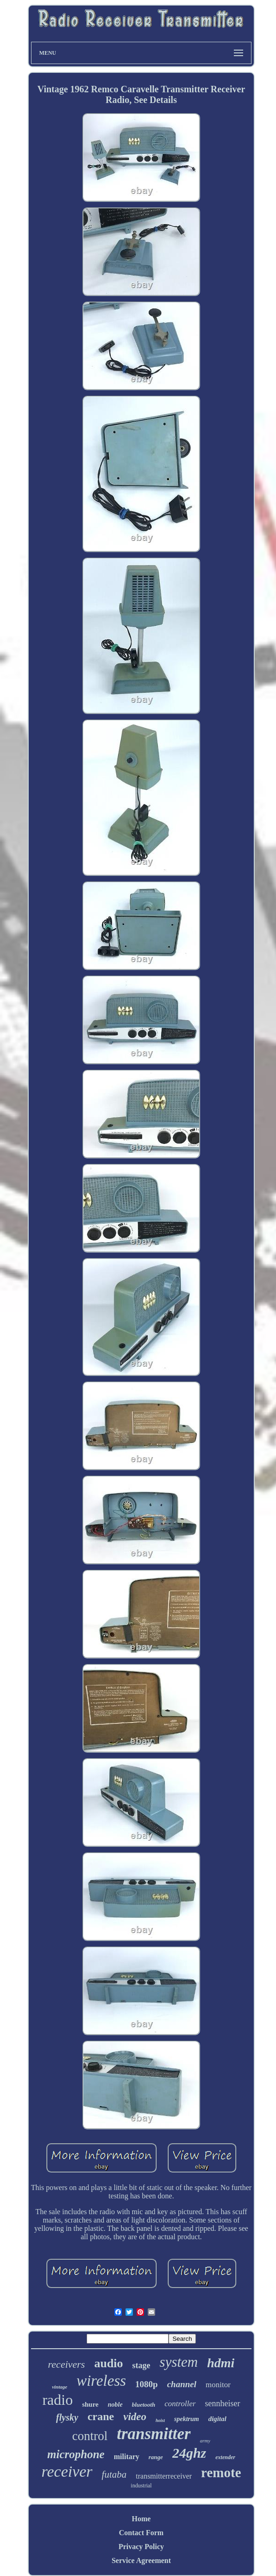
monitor (218, 2384)
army (205, 2440)
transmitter (153, 2434)
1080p (146, 2384)
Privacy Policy (141, 2546)
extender (225, 2457)
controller (179, 2403)
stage (141, 2365)
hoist (160, 2420)
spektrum (186, 2418)
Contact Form (141, 2533)
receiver (66, 2471)
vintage (59, 2387)
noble (115, 2404)
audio (108, 2363)
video (134, 2416)
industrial (141, 2485)
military (126, 2456)
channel (181, 2384)
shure (90, 2404)
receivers (66, 2364)
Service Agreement (141, 2560)
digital (217, 2418)
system (179, 2362)
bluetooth (144, 2404)
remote (221, 2472)
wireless (101, 2380)
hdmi (220, 2363)
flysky (67, 2417)
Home (141, 2519)
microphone (76, 2454)
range (156, 2457)
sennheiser (222, 2403)
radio (57, 2399)
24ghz (189, 2452)
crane (101, 2416)
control (89, 2436)
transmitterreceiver (164, 2476)
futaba (114, 2474)
